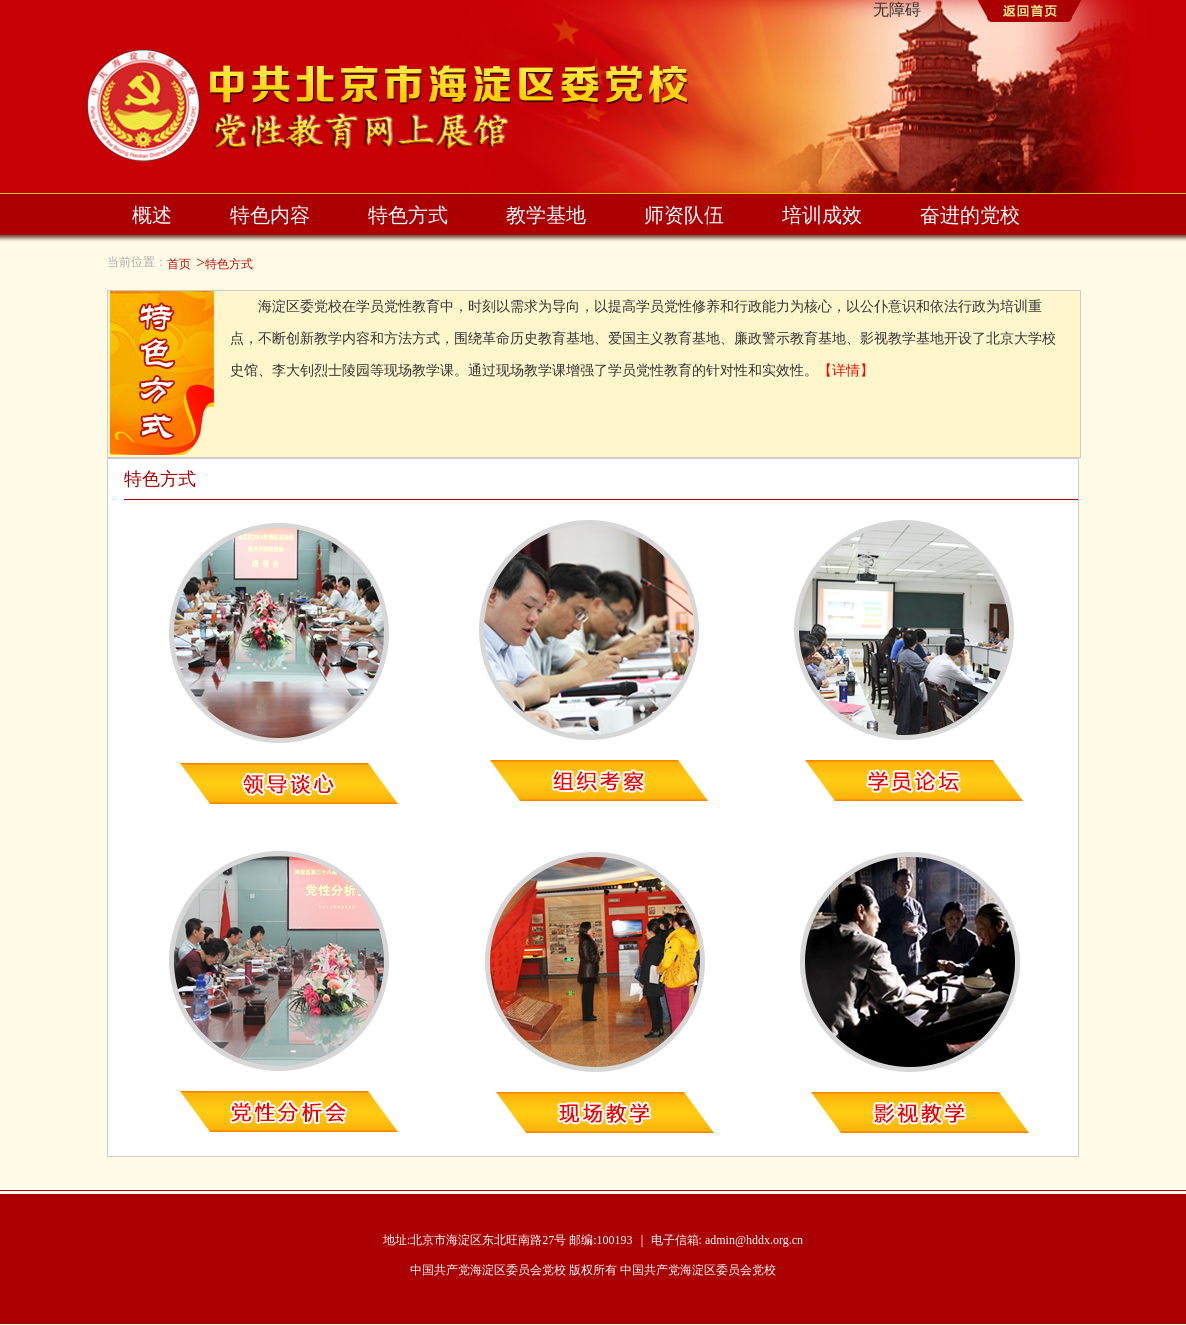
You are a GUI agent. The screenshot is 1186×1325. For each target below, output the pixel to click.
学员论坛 (911, 664)
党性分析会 (281, 992)
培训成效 (822, 215)
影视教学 (911, 992)
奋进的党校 (970, 215)
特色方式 (408, 215)
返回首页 (1026, 13)
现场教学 (596, 992)
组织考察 (596, 664)
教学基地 (546, 215)
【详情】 (846, 370)
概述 (152, 215)
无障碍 (897, 9)
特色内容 (270, 215)
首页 (179, 264)
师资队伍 (684, 215)
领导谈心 (281, 664)
